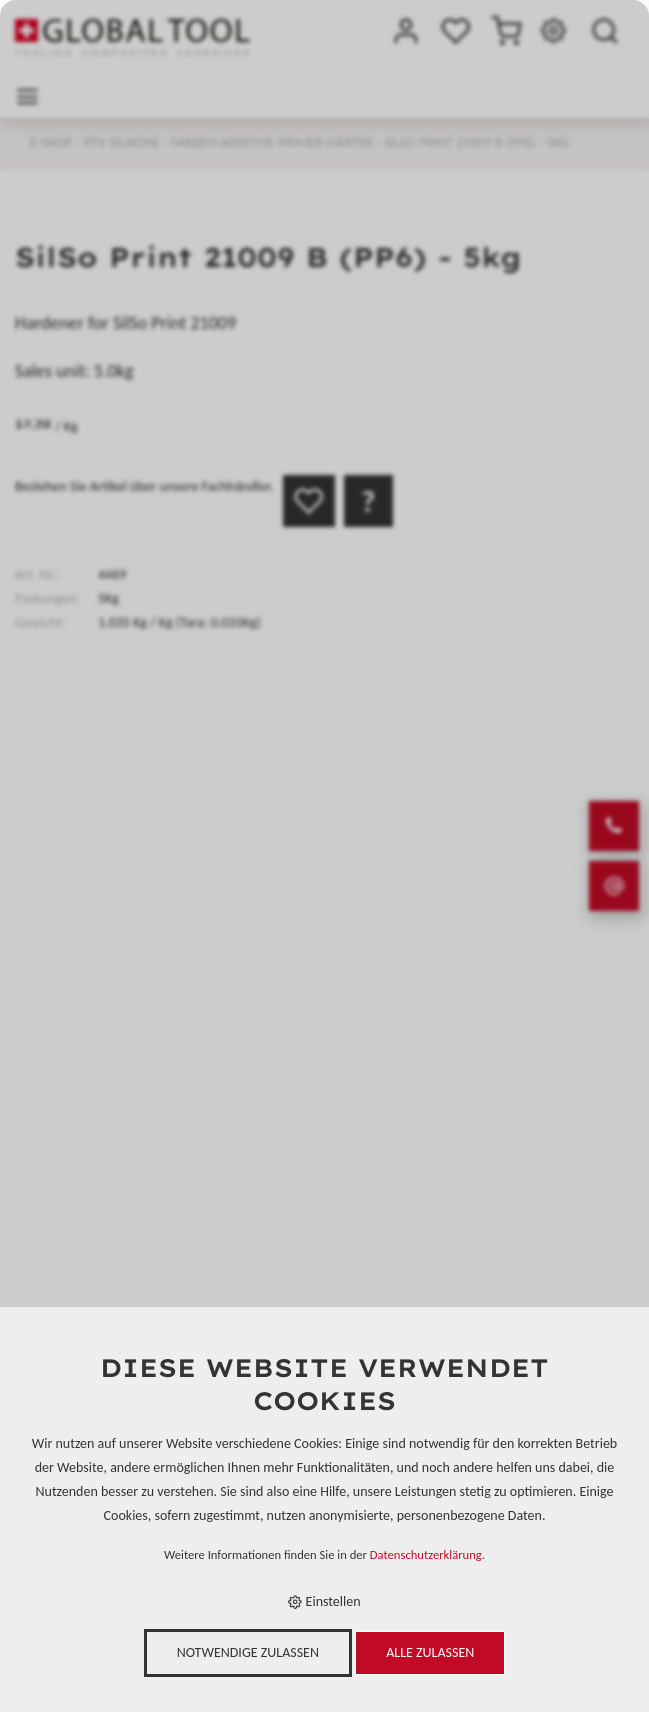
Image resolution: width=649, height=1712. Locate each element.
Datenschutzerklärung (426, 1554)
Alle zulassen (430, 1652)
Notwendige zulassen (248, 1652)
